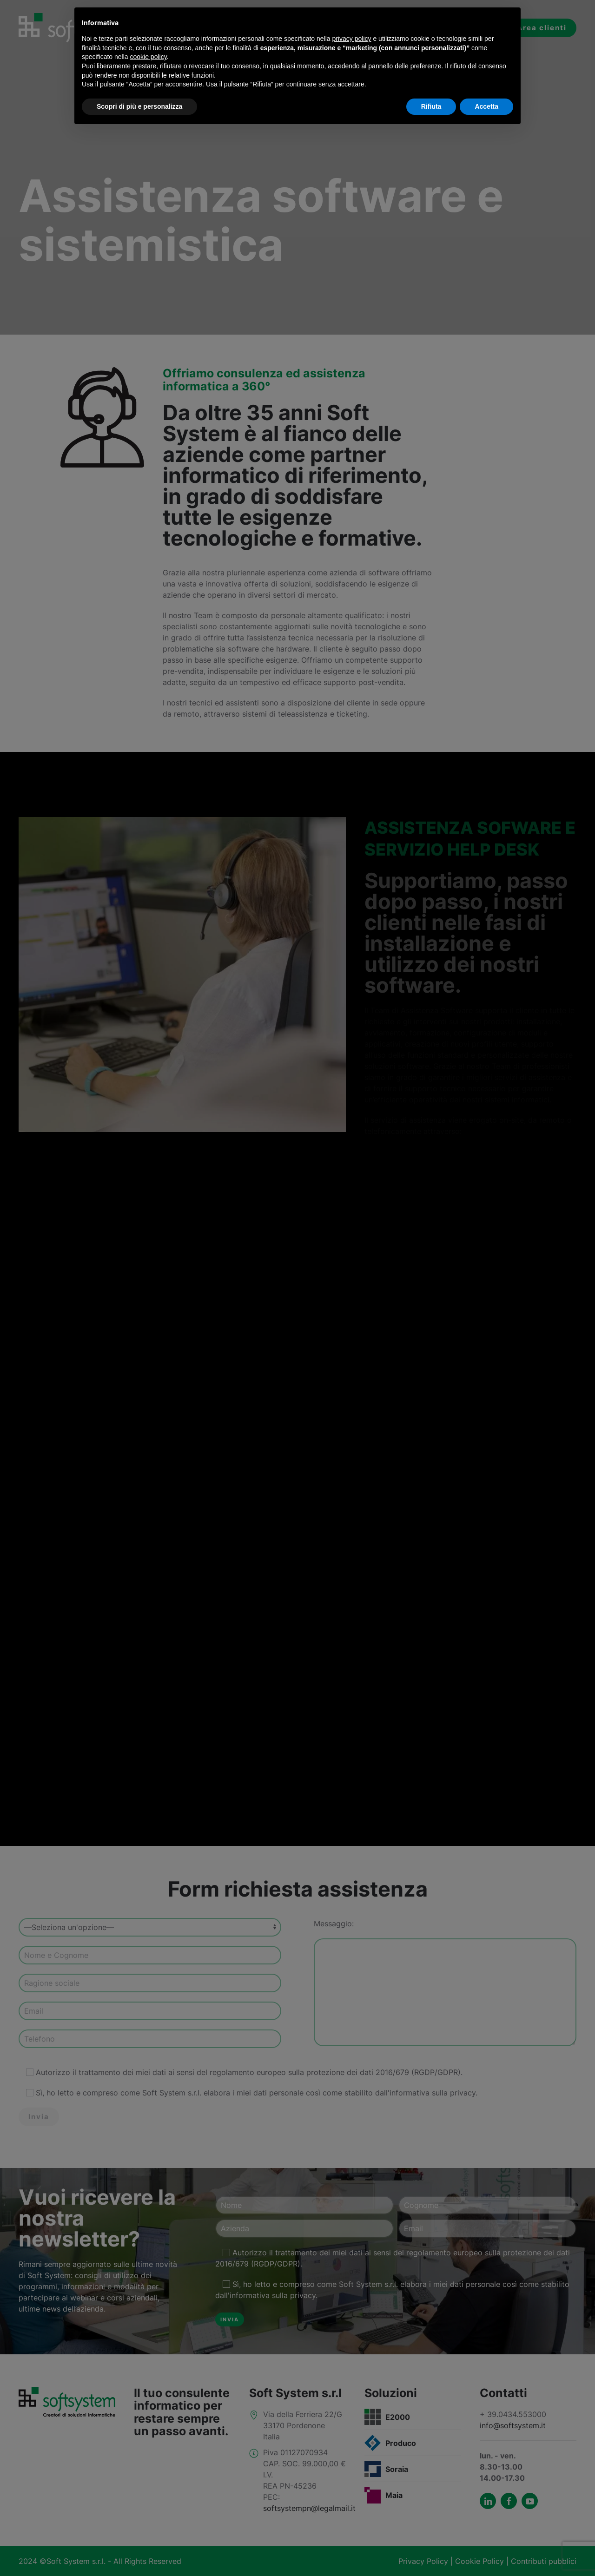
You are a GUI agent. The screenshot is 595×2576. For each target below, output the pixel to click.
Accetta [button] (486, 106)
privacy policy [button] (351, 38)
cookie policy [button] (148, 56)
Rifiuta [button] (431, 106)
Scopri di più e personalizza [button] (139, 106)
